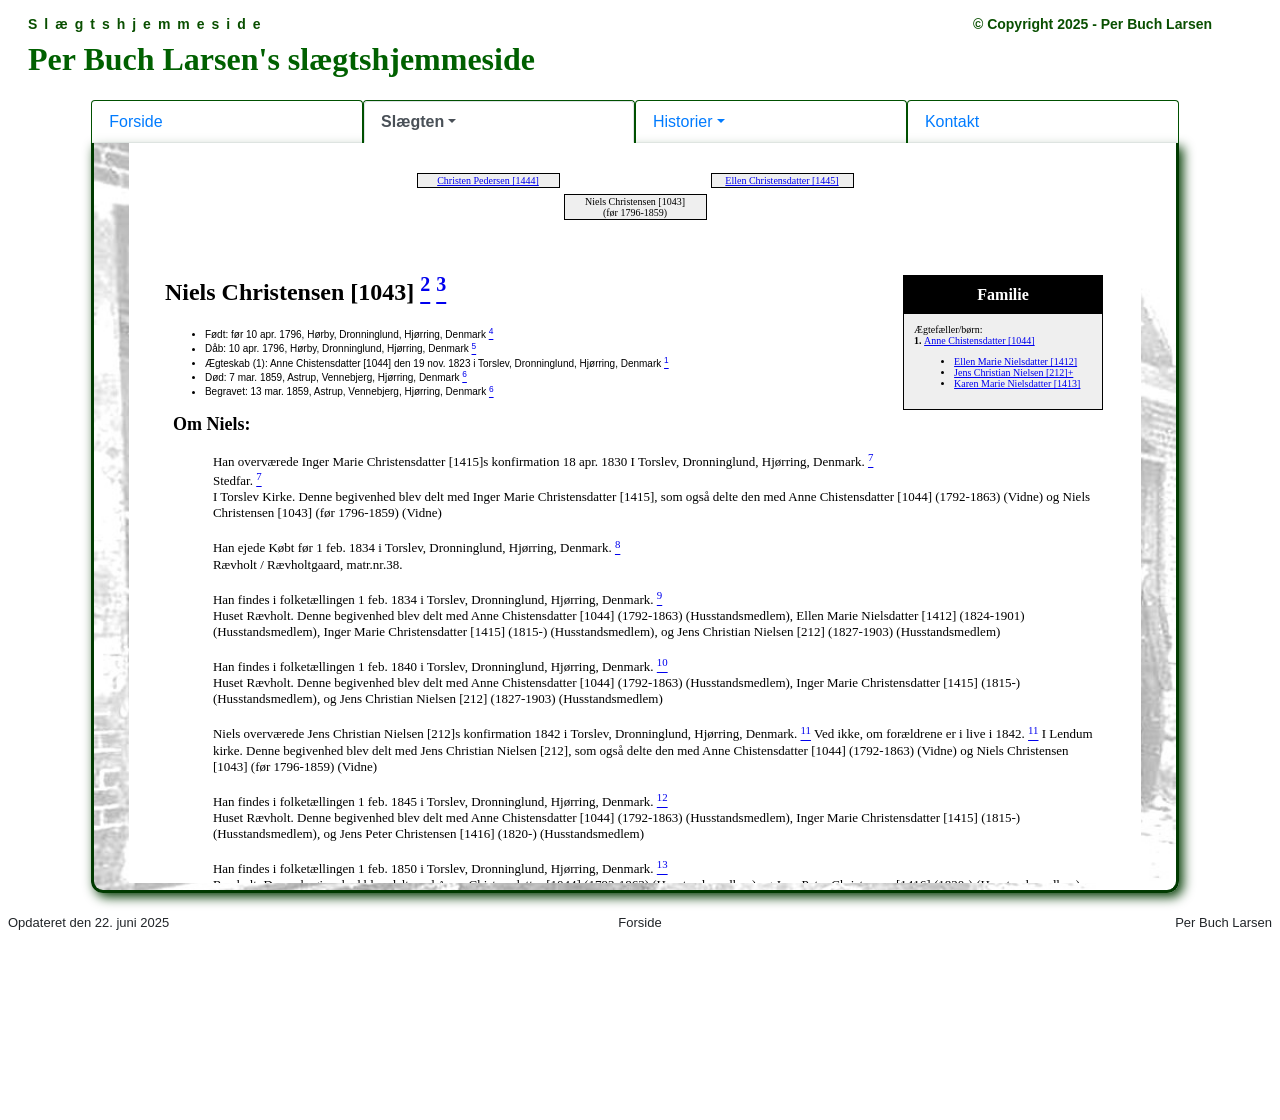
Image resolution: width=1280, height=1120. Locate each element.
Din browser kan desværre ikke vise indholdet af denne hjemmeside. (640, 558)
